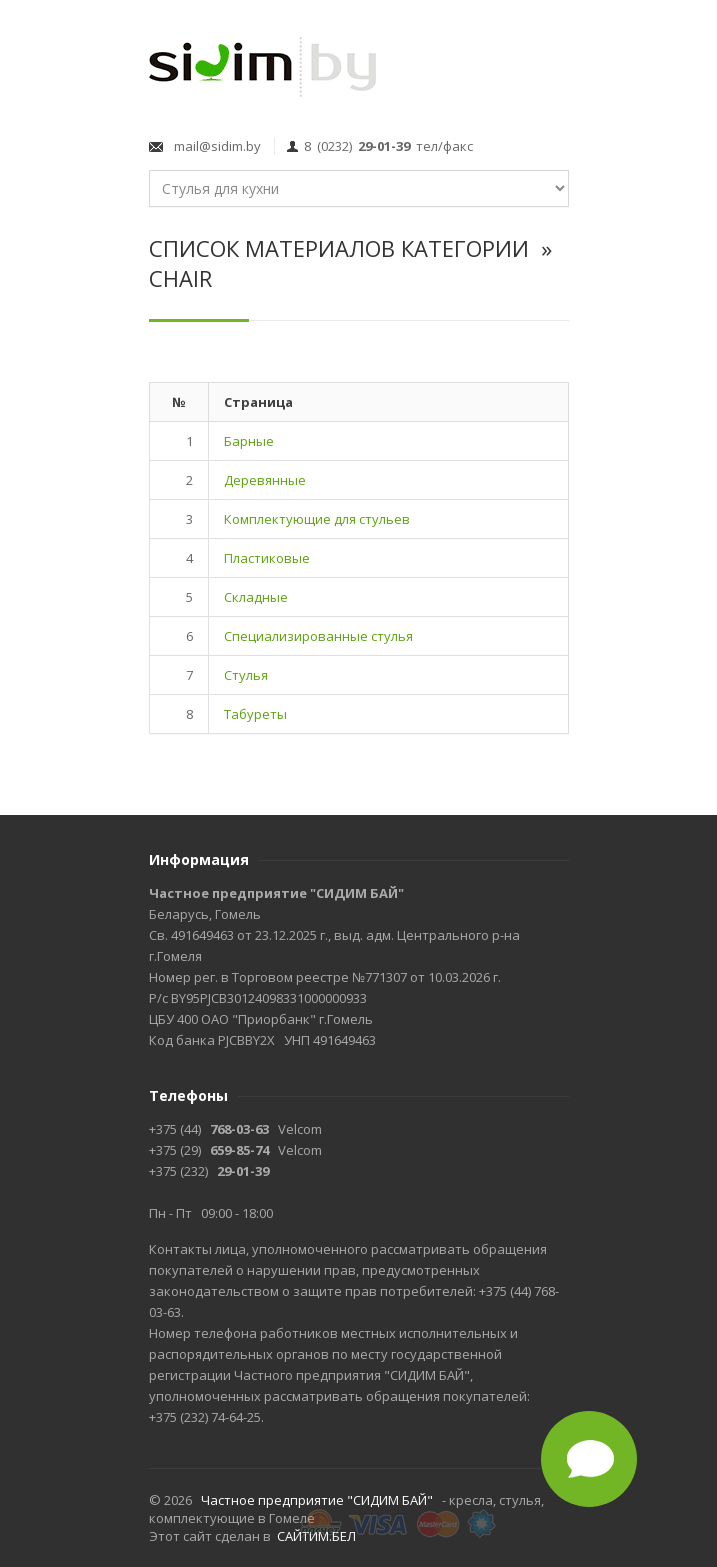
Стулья (246, 675)
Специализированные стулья (318, 636)
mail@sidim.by (214, 146)
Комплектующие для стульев (317, 519)
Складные (256, 597)
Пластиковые (267, 558)
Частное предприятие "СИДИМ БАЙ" (317, 1500)
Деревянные (265, 480)
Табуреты (255, 714)
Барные (249, 441)
